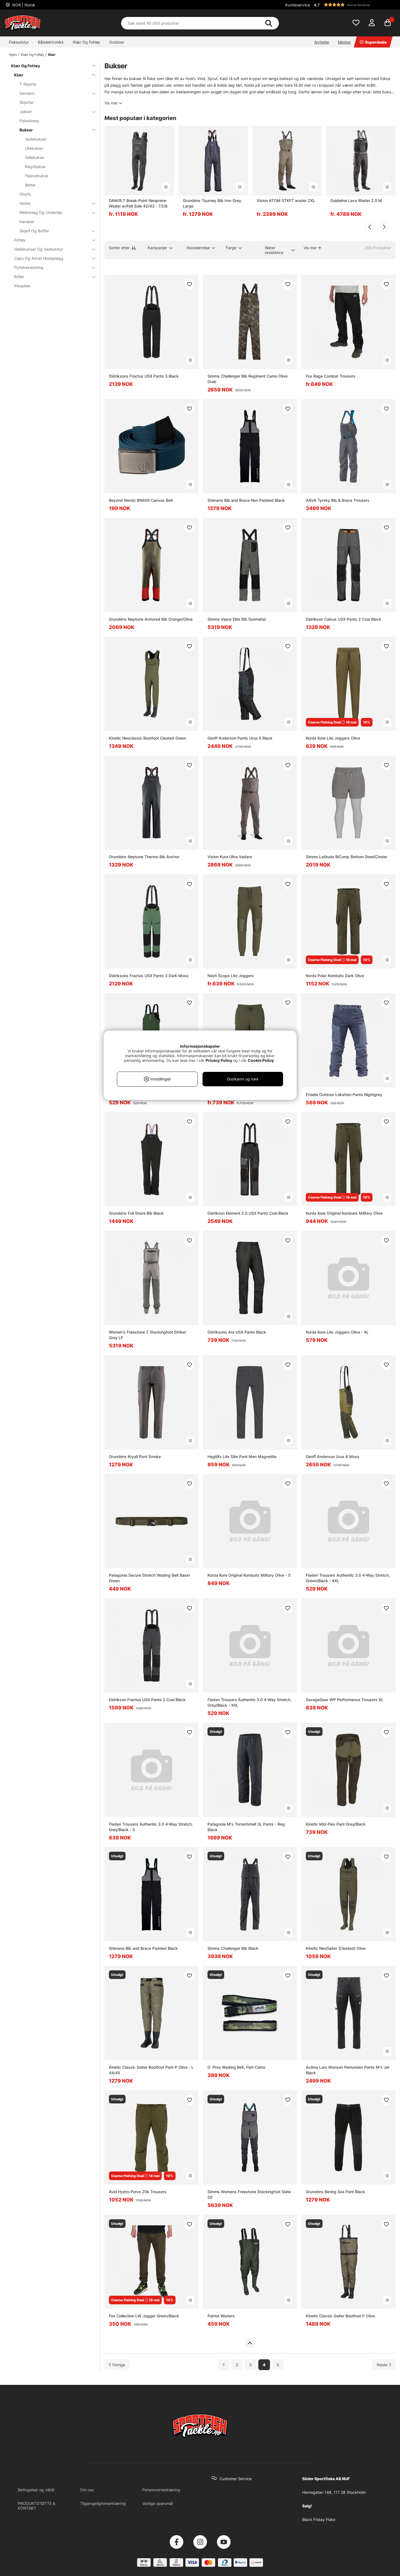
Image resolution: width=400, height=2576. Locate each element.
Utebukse (33, 148)
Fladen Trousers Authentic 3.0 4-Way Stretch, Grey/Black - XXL (249, 1702)
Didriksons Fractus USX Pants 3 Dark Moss (149, 975)
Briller (51, 276)
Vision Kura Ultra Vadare (230, 856)
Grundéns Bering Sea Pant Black (335, 2191)
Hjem (13, 55)
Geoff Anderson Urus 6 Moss (332, 1456)
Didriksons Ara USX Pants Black (237, 1332)
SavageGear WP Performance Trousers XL (344, 1699)
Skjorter (26, 102)
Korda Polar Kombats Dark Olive (335, 975)
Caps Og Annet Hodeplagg (51, 258)
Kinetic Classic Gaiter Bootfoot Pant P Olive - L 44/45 (151, 2070)
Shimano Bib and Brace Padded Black (143, 1948)
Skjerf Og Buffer (54, 230)
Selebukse (34, 157)
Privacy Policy (219, 1060)
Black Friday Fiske (318, 2519)
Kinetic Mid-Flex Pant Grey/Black (336, 1824)
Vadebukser (36, 139)
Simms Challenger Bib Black (233, 1948)
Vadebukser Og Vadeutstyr (51, 249)
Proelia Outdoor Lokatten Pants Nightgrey (344, 1094)
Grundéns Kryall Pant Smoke (135, 1456)
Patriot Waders (221, 2315)
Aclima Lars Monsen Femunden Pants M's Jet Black (347, 2070)
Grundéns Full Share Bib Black (136, 1213)
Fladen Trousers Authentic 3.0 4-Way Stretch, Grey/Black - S (151, 1827)
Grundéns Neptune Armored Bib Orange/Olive (150, 619)
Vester (54, 203)
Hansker (26, 221)
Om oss (87, 2489)
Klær (52, 55)
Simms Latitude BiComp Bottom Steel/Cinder (346, 856)
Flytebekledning (51, 267)
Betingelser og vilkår (36, 2489)
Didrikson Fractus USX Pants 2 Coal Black (147, 1699)
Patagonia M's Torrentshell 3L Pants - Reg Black (246, 1827)
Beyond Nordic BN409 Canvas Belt (141, 500)
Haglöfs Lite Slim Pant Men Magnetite (242, 1456)
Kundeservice (297, 5)
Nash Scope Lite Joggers (231, 975)
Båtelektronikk (51, 42)
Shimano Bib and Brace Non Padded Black (246, 500)
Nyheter (321, 42)
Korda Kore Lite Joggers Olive (333, 738)
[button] (354, 4)
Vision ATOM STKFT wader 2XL (286, 200)
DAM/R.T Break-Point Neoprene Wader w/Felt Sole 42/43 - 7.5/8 (138, 203)
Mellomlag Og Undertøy (54, 212)
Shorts (25, 194)
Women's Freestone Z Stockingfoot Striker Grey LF (147, 1335)
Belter (30, 185)
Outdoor (116, 42)
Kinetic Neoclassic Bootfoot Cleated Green (147, 738)
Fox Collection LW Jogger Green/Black (144, 2315)
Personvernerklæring (161, 2489)
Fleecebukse (36, 175)
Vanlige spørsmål (157, 2503)
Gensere (54, 93)
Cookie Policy (261, 1060)
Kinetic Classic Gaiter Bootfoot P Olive (340, 2315)
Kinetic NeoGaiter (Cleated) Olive (336, 1948)
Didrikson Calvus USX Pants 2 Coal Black (343, 619)
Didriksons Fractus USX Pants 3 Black (144, 376)
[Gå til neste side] (384, 2364)
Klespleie (22, 285)
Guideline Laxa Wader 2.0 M (356, 200)
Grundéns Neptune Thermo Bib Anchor (144, 856)
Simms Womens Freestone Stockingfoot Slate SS (249, 2194)
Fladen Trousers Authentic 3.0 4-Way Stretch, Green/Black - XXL (348, 1578)
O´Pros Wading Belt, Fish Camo (236, 2067)
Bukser (54, 130)
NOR (23, 5)
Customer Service (235, 2478)
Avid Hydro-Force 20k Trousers (137, 2191)
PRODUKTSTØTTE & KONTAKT (36, 2505)
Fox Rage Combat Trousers (331, 376)
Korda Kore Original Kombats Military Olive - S (249, 1575)
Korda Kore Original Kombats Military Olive (344, 1213)
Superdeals (373, 42)
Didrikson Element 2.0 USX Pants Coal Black (248, 1213)
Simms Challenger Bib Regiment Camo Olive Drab (248, 379)
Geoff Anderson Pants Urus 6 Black (240, 738)
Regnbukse (35, 166)
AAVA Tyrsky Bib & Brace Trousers (337, 500)
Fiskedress (29, 120)
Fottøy (51, 240)
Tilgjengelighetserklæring (103, 2503)
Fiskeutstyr (19, 42)
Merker (344, 42)
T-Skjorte (27, 84)
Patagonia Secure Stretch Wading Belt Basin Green (149, 1578)
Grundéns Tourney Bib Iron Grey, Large (212, 203)
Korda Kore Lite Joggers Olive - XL (337, 1332)
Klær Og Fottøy (86, 42)
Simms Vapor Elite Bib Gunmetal (237, 619)
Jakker (54, 111)
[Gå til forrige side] (116, 2364)
